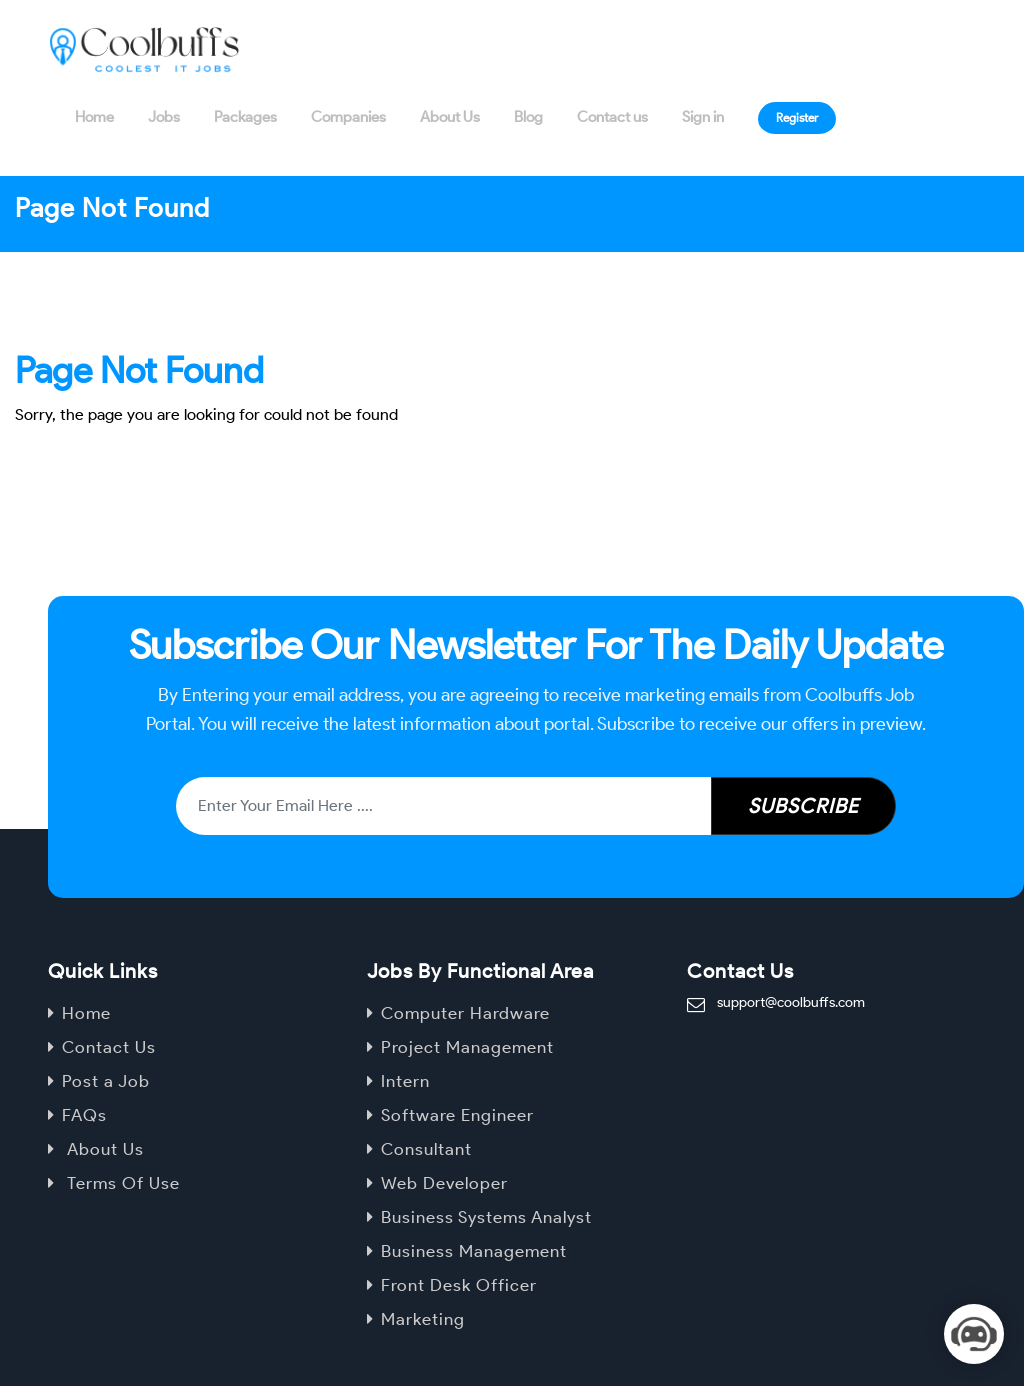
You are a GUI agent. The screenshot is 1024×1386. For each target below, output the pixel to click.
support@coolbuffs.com (791, 1002)
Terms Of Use (121, 1183)
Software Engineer (457, 1115)
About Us (450, 117)
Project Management (467, 1047)
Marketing (423, 1319)
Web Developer (444, 1183)
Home (94, 117)
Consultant (426, 1149)
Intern (405, 1081)
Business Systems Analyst (486, 1217)
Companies (348, 117)
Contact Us (109, 1047)
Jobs (164, 117)
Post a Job (106, 1081)
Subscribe (803, 806)
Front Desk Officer (459, 1285)
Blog (528, 117)
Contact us (612, 117)
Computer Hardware (465, 1013)
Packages (245, 117)
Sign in (703, 117)
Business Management (474, 1251)
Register (797, 117)
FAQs (84, 1115)
